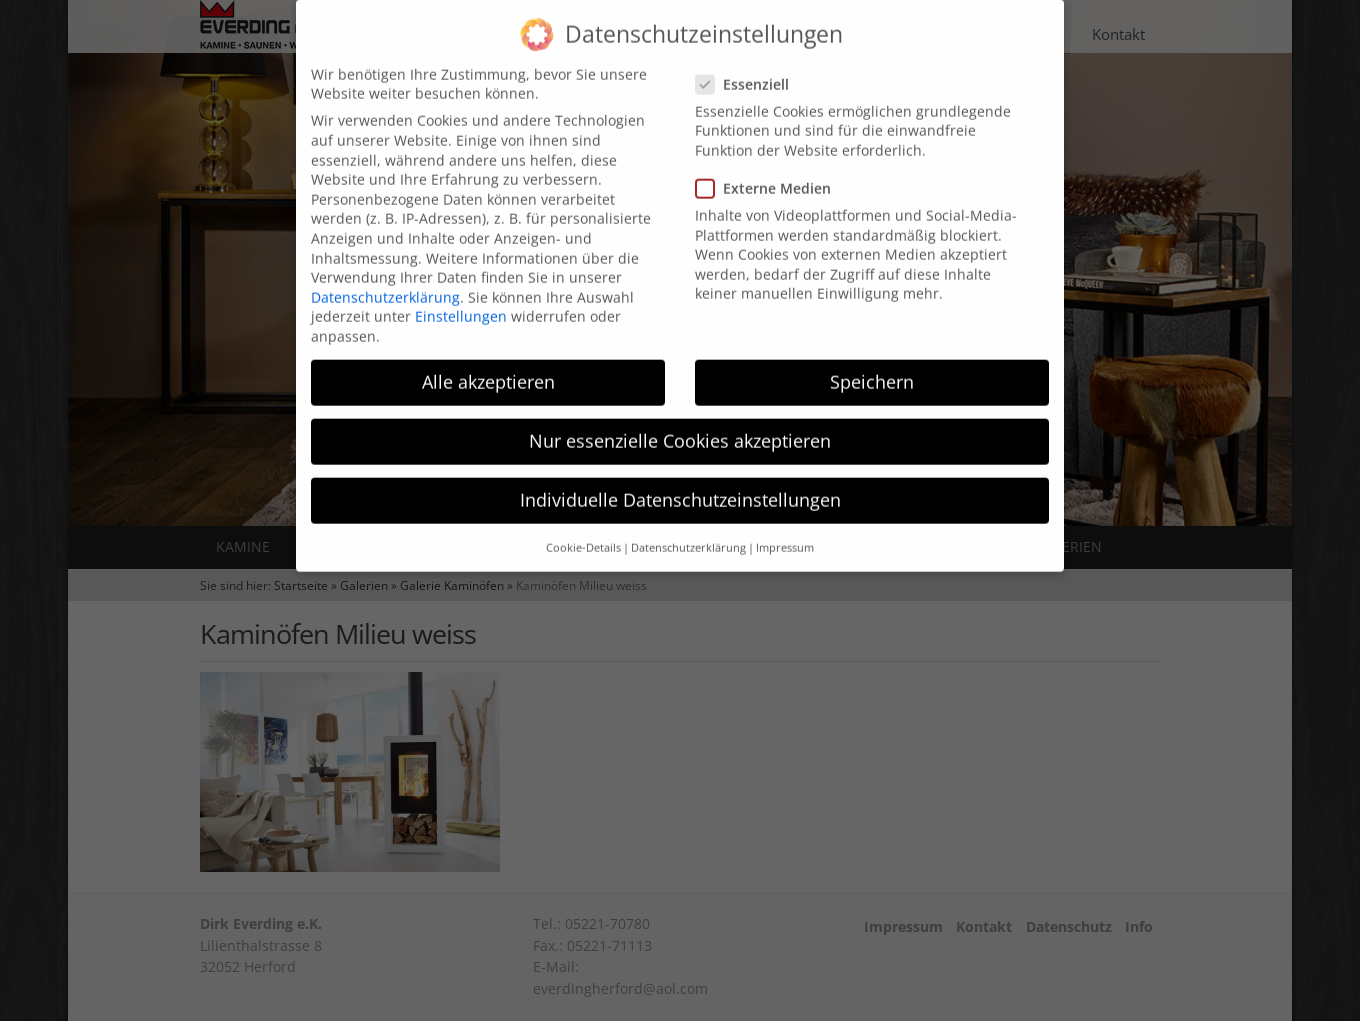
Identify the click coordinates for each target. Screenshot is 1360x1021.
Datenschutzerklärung (385, 277)
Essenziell (748, 64)
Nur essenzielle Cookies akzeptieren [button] (680, 422)
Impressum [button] (785, 528)
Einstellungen (461, 297)
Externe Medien (769, 169)
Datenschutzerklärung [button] (688, 528)
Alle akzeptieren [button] (488, 362)
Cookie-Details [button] (583, 528)
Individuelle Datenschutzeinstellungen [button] (680, 481)
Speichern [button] (872, 362)
